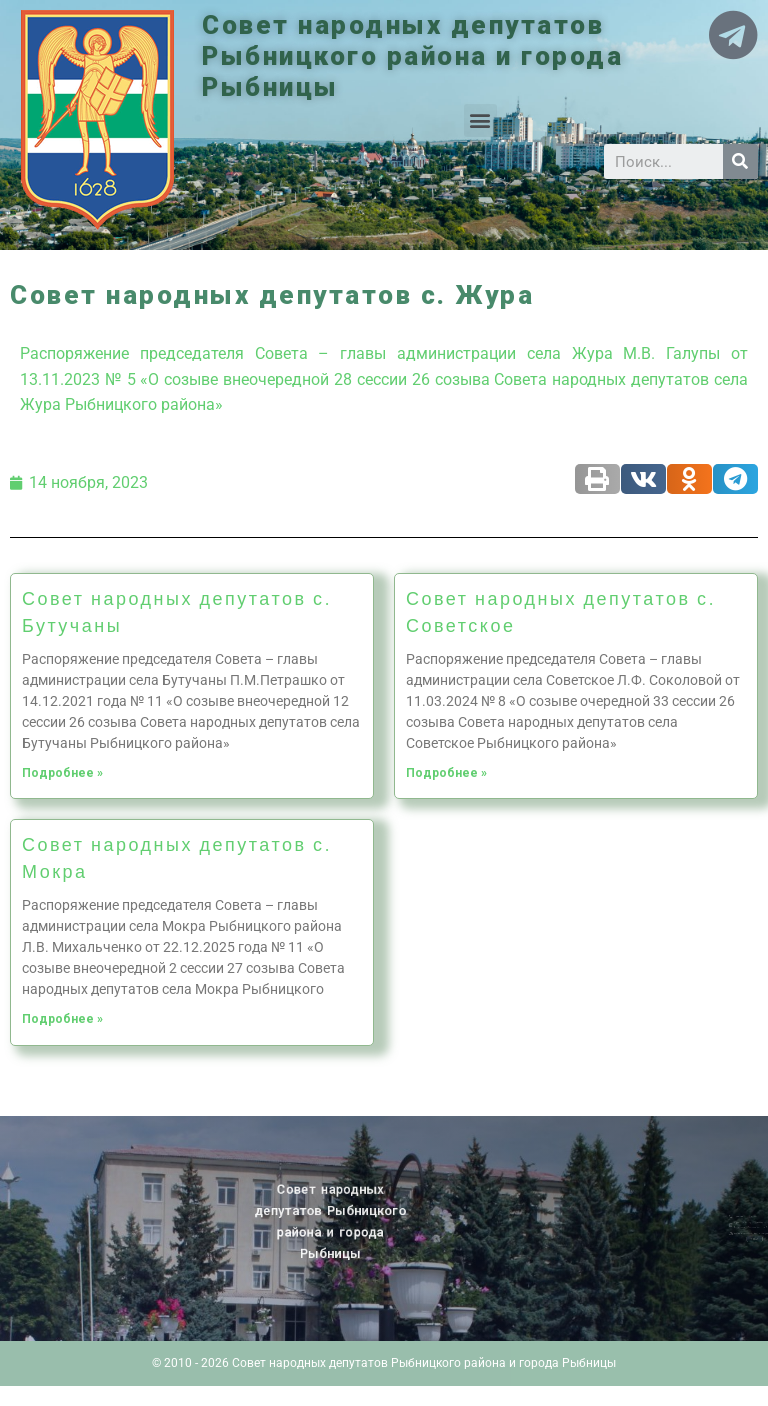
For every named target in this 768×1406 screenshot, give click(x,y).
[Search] (740, 161)
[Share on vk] (643, 479)
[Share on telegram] (735, 479)
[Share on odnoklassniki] (689, 479)
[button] (480, 120)
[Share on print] (597, 479)
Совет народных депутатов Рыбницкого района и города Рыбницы (412, 56)
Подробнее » (62, 773)
